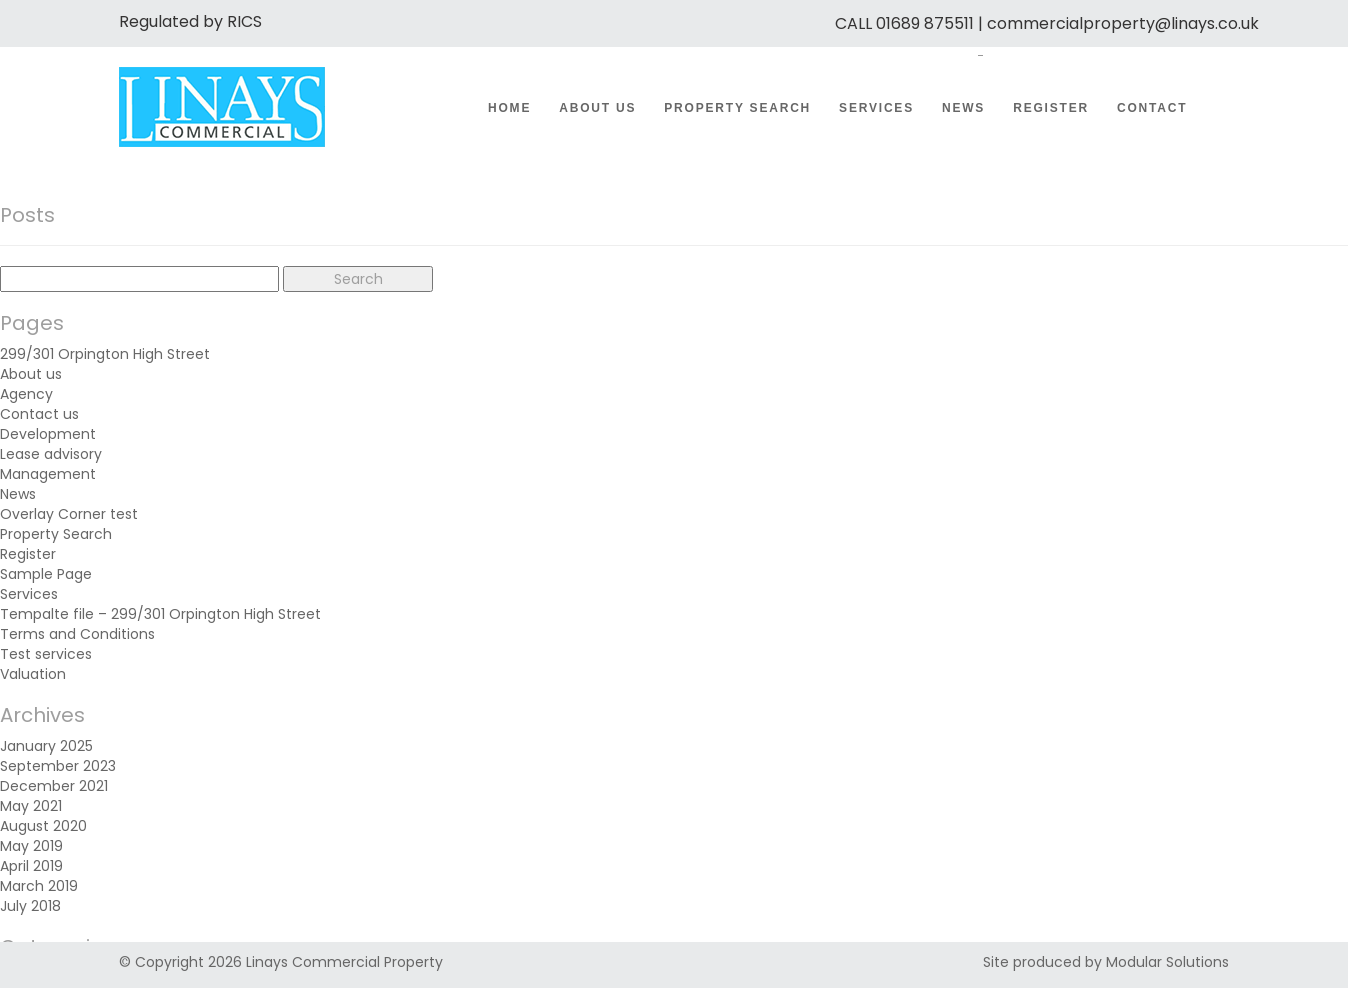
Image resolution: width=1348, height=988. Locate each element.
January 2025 (46, 746)
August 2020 (43, 826)
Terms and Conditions (77, 634)
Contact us (39, 414)
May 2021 (31, 806)
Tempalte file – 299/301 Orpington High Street (160, 614)
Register (1051, 108)
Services (876, 108)
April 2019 (31, 866)
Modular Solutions (1167, 962)
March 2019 (39, 886)
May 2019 (31, 846)
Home (509, 108)
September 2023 (58, 766)
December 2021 (54, 786)
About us (597, 108)
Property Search (737, 108)
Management (48, 474)
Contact (1152, 108)
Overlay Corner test (69, 514)
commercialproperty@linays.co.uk (1123, 23)
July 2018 (30, 906)
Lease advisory (51, 454)
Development (48, 434)
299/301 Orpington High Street (105, 354)
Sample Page (46, 574)
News (963, 108)
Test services (46, 654)
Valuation (33, 674)
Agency (26, 394)
